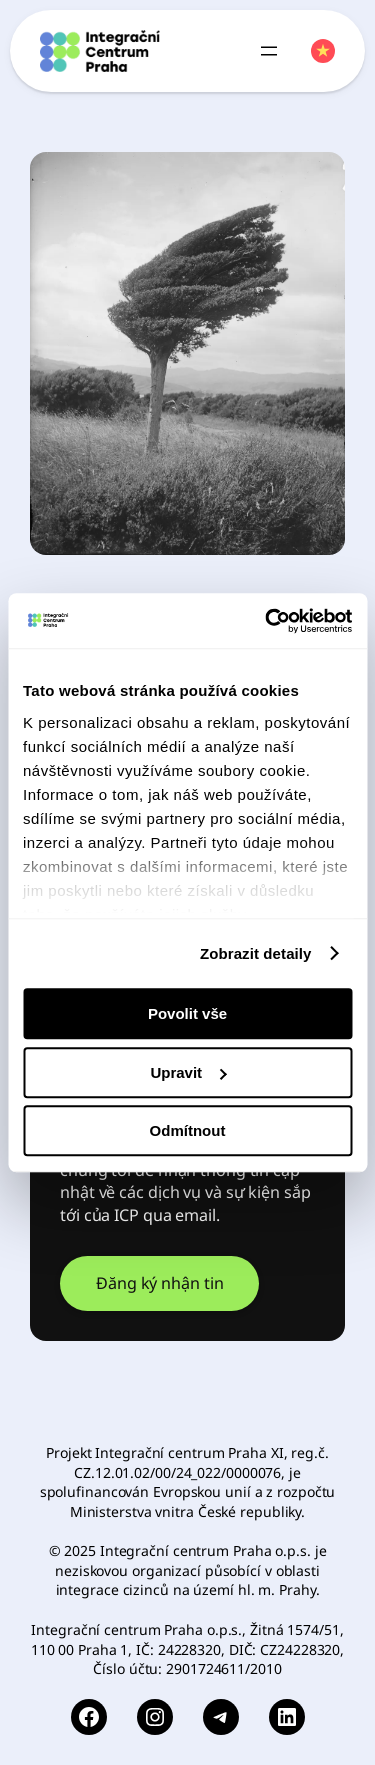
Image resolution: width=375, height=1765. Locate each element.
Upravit (188, 1072)
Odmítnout (188, 1130)
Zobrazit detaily (256, 953)
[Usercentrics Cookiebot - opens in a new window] (267, 621)
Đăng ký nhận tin (159, 1283)
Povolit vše (187, 1013)
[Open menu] (269, 51)
